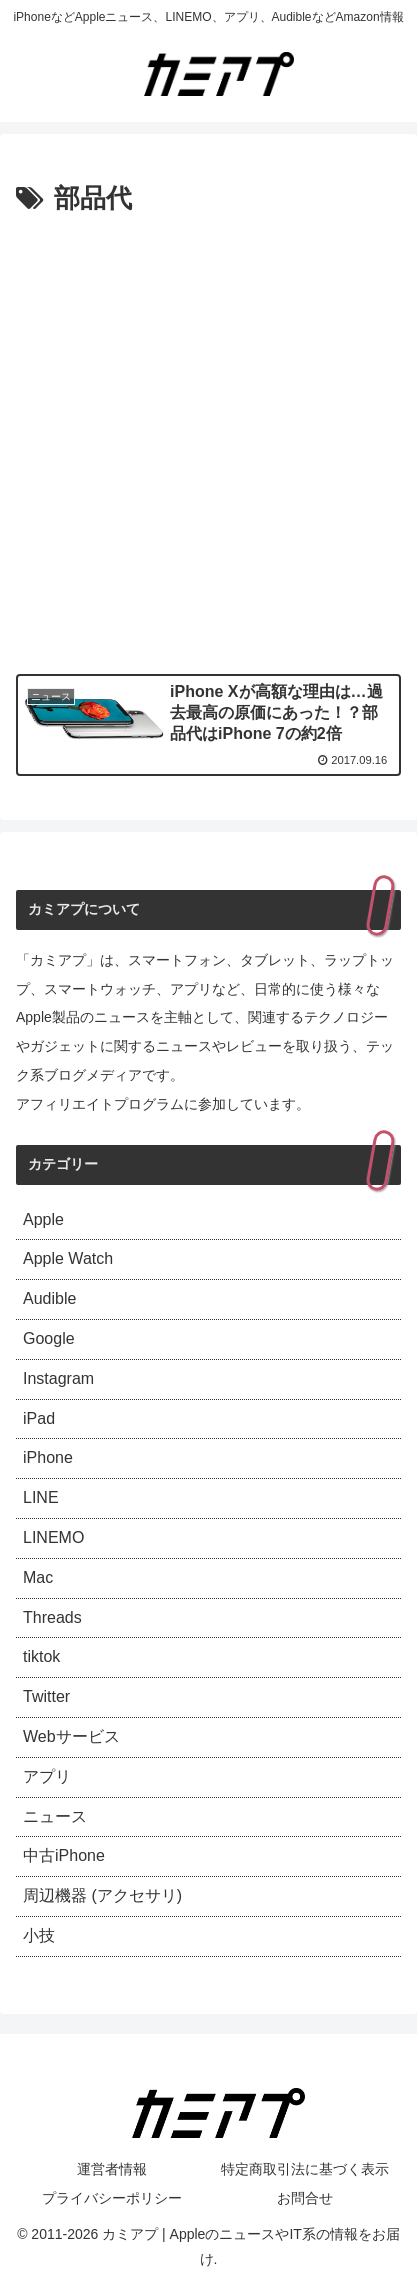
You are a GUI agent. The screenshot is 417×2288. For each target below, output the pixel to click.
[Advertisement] (208, 440)
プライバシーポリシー (112, 2198)
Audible (49, 1298)
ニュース (55, 1816)
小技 (39, 1935)
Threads (52, 1617)
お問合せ (305, 2198)
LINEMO (53, 1537)
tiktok (41, 1656)
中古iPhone (64, 1855)
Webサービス (71, 1736)
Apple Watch (68, 1258)
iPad (39, 1418)
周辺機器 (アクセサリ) (102, 1895)
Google (49, 1338)
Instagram (58, 1378)
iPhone (48, 1457)
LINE (41, 1497)
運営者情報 (112, 2169)
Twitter (46, 1696)
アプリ (47, 1776)
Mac (38, 1577)
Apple (43, 1219)
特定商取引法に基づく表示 (305, 2169)
